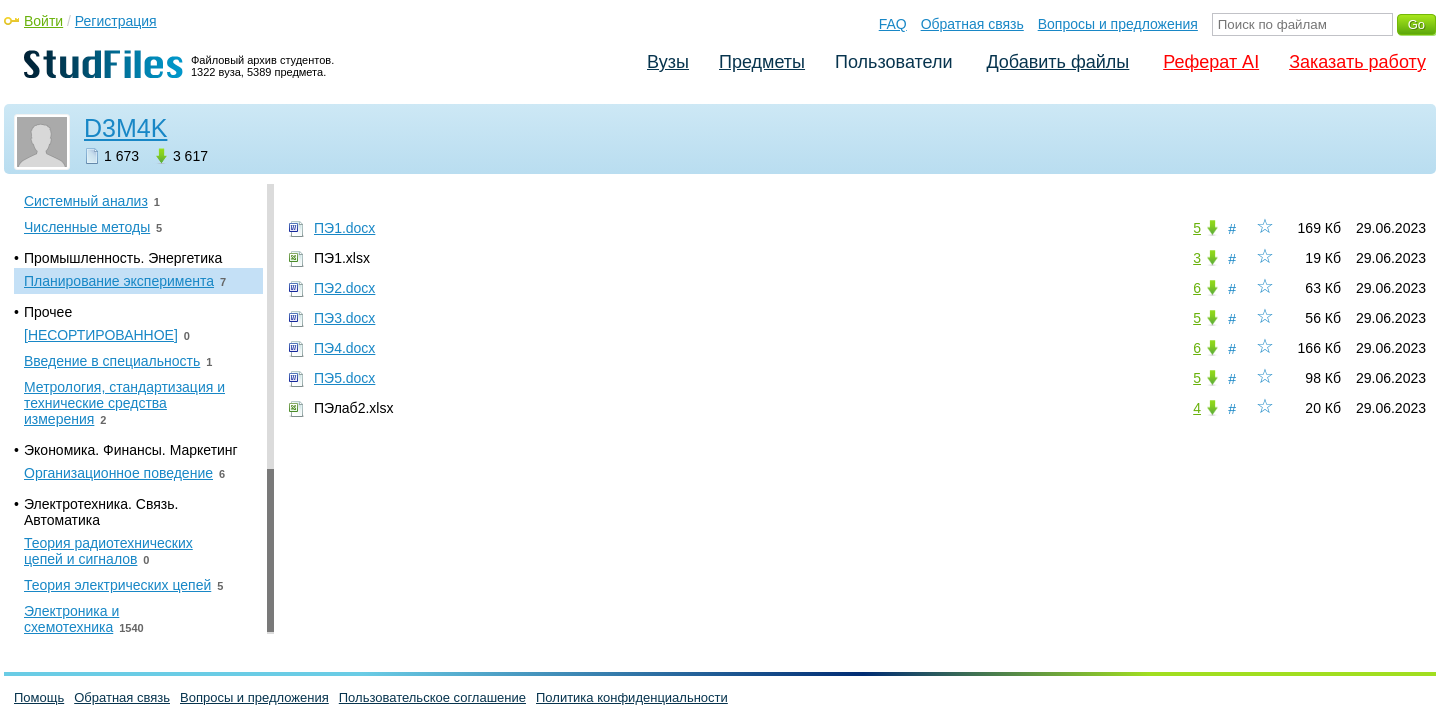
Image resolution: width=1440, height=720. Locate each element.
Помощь (39, 697)
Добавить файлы (1057, 62)
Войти (43, 21)
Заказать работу (1357, 62)
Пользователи (893, 62)
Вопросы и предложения (1118, 24)
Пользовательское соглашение (432, 697)
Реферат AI (1211, 62)
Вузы (668, 62)
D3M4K (125, 128)
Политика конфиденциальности (632, 697)
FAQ (893, 24)
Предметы (762, 62)
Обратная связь (972, 24)
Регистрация (116, 21)
